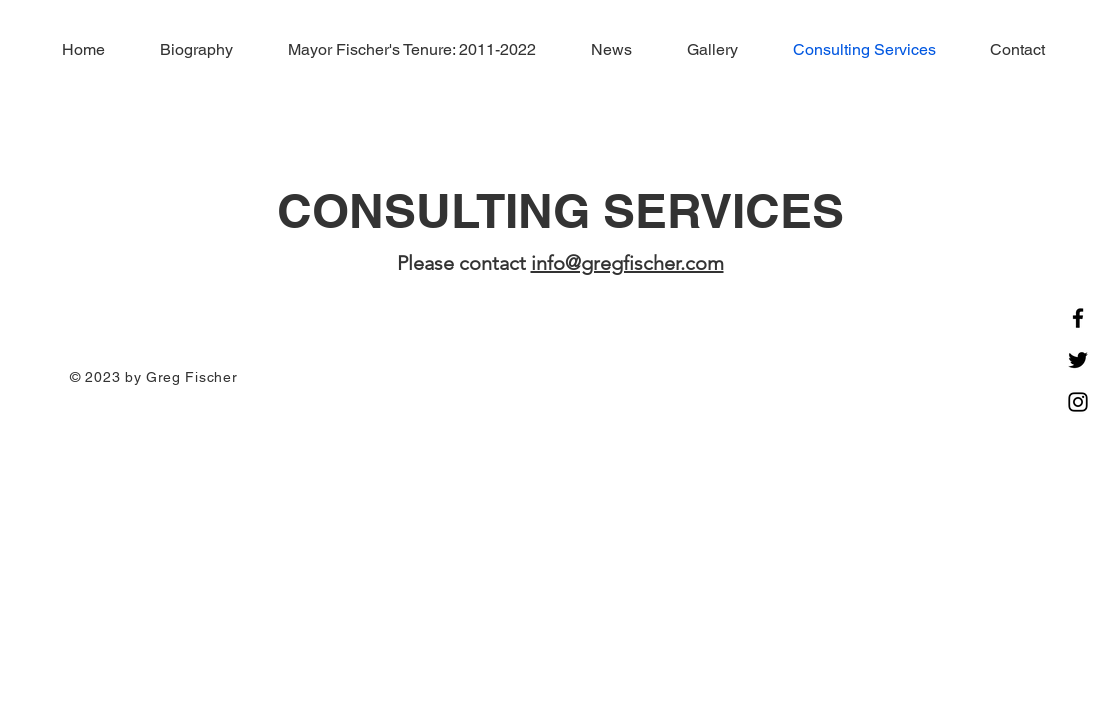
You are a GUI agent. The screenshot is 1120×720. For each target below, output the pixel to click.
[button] (399, 50)
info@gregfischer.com (627, 263)
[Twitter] (1078, 360)
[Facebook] (1078, 318)
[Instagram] (1078, 402)
